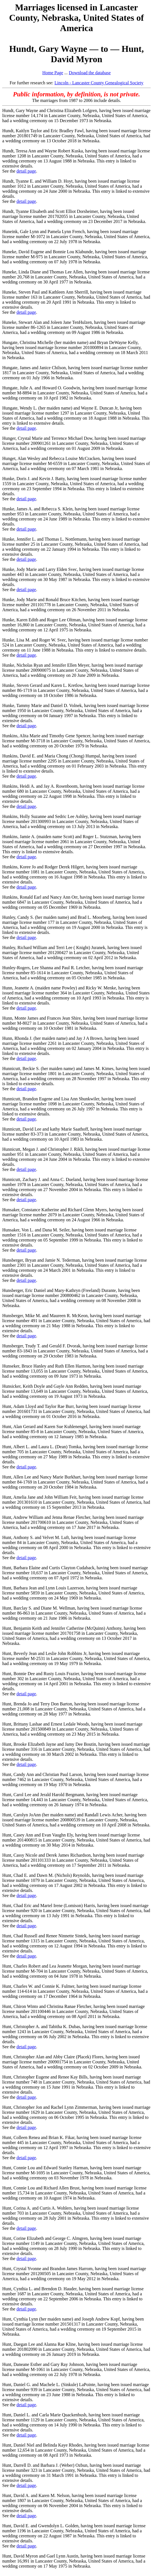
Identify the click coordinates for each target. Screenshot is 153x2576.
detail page (26, 171)
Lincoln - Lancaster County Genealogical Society (98, 82)
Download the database (90, 72)
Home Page (52, 72)
